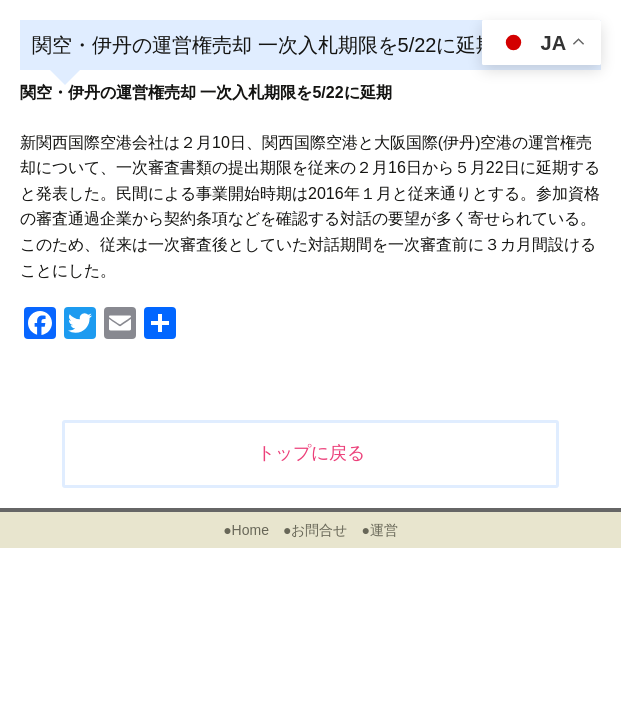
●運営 (379, 530)
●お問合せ (315, 530)
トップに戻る (311, 453)
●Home (246, 530)
